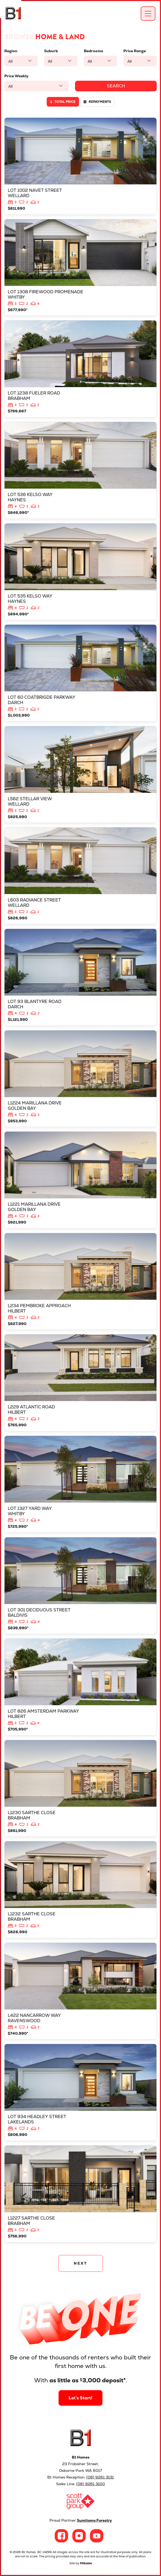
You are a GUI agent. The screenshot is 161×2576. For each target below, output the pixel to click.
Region (10, 50)
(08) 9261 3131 (100, 2477)
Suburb (51, 50)
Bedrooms (93, 50)
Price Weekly (16, 76)
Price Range (134, 50)
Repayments (97, 102)
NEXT (80, 2263)
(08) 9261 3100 (90, 2483)
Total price (63, 102)
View (80, 166)
